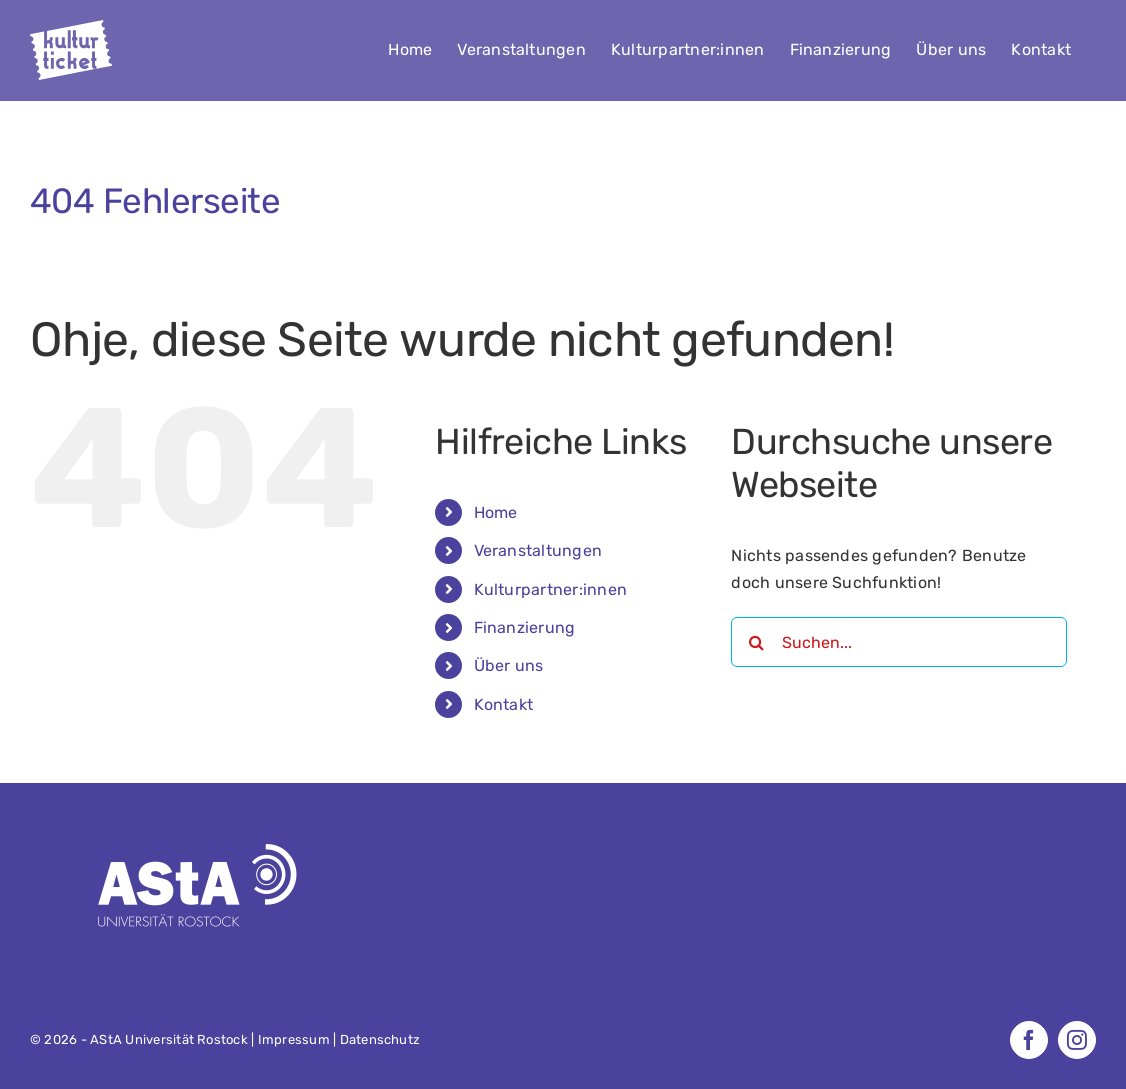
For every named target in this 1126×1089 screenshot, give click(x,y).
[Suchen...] (898, 642)
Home (496, 512)
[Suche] (756, 642)
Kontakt (504, 704)
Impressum (294, 1039)
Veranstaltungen (538, 550)
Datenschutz (380, 1039)
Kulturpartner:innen (551, 589)
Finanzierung (525, 627)
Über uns (509, 665)
